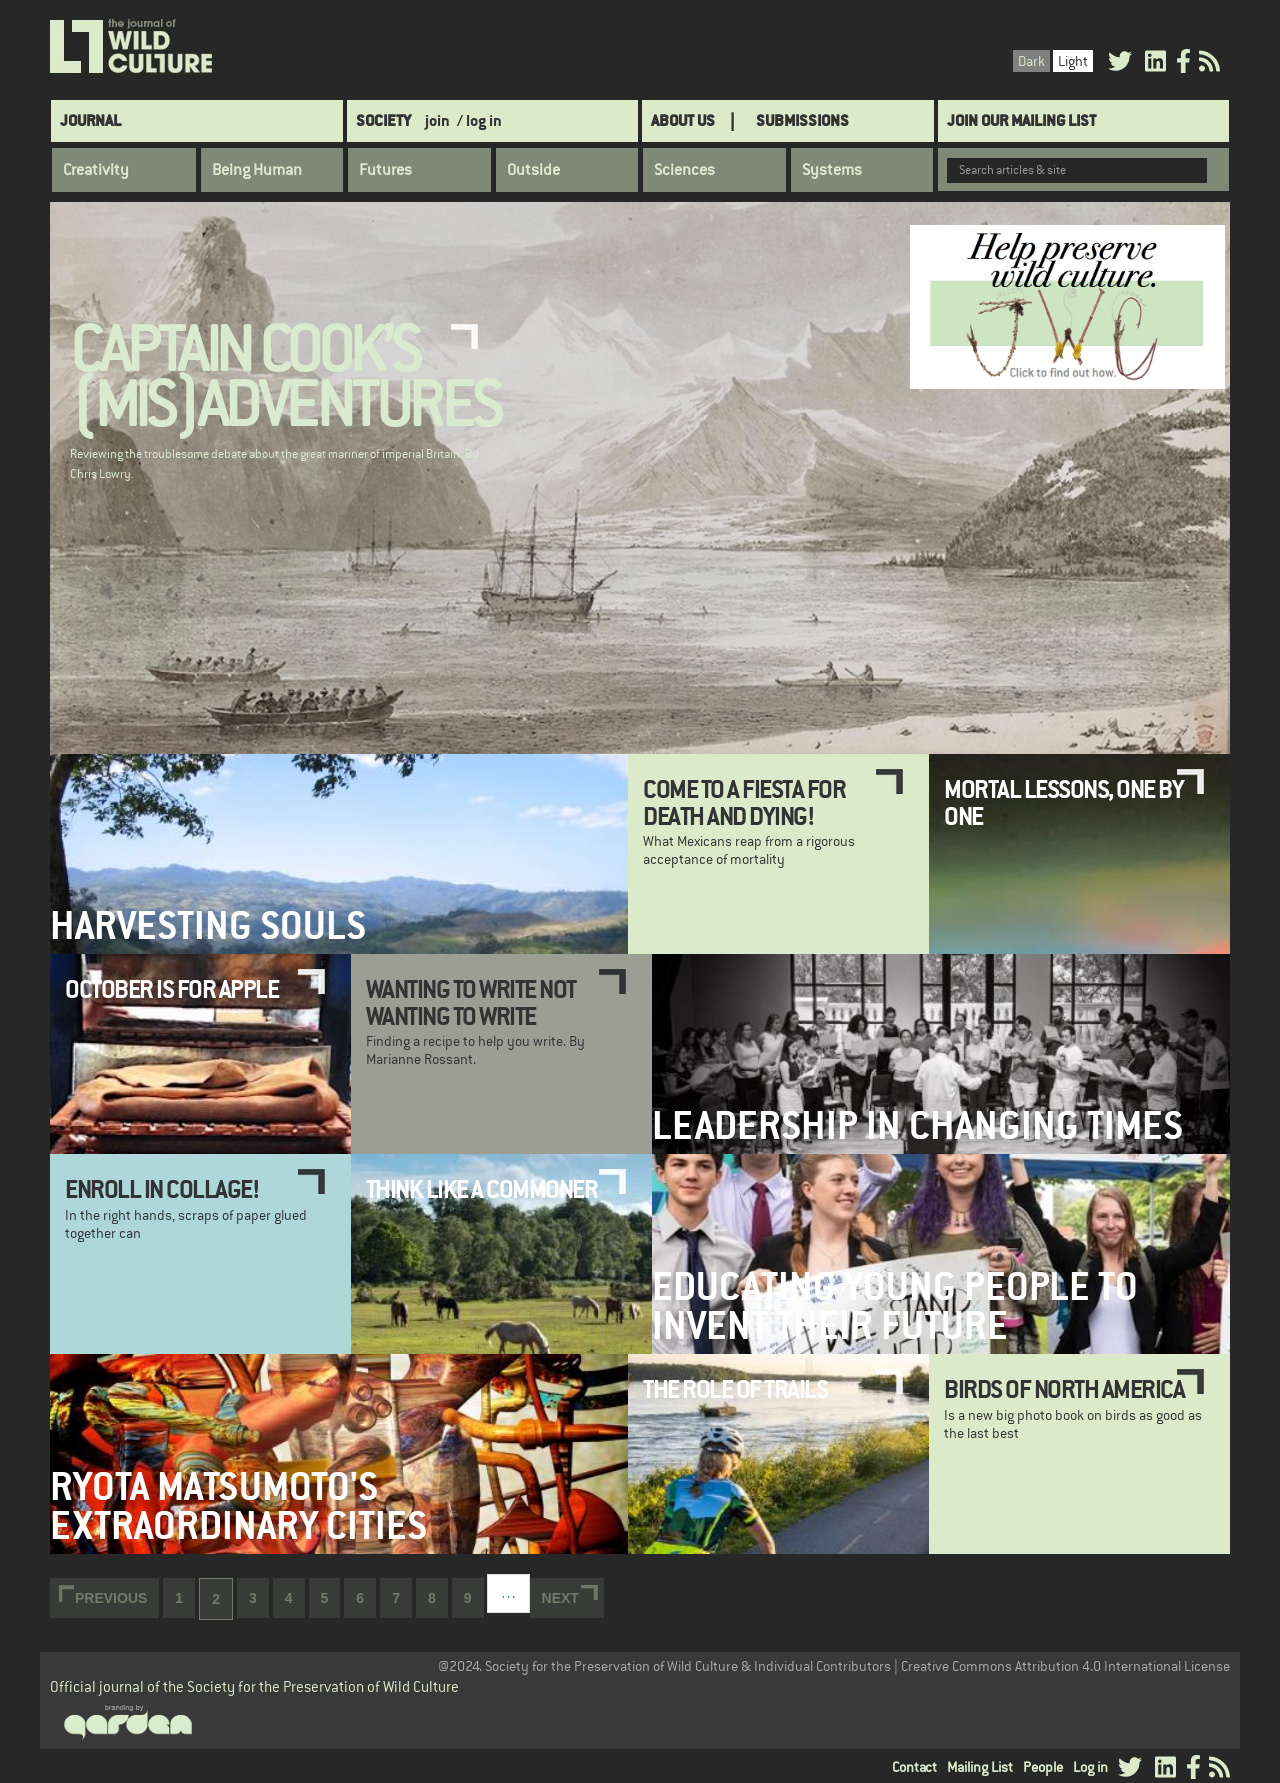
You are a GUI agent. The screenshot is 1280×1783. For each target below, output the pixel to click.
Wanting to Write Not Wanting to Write (471, 1002)
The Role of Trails (735, 1389)
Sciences (684, 170)
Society (383, 120)
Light (1073, 61)
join (437, 120)
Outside (533, 170)
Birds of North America (1064, 1389)
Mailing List (980, 1767)
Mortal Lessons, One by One (1063, 802)
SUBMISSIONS (802, 120)
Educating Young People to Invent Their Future (895, 1306)
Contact (914, 1767)
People (1043, 1767)
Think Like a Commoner (482, 1189)
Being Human (257, 170)
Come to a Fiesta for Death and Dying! (744, 802)
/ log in (479, 120)
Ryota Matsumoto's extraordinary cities (238, 1506)
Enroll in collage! (162, 1189)
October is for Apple (171, 989)
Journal (90, 120)
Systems (832, 170)
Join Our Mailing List (1021, 120)
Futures (385, 170)
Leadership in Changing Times (917, 1125)
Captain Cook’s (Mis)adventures (285, 378)
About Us (683, 120)
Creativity (96, 170)
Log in (1090, 1767)
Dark (1031, 61)
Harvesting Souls (208, 925)
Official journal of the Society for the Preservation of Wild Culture (254, 1686)
